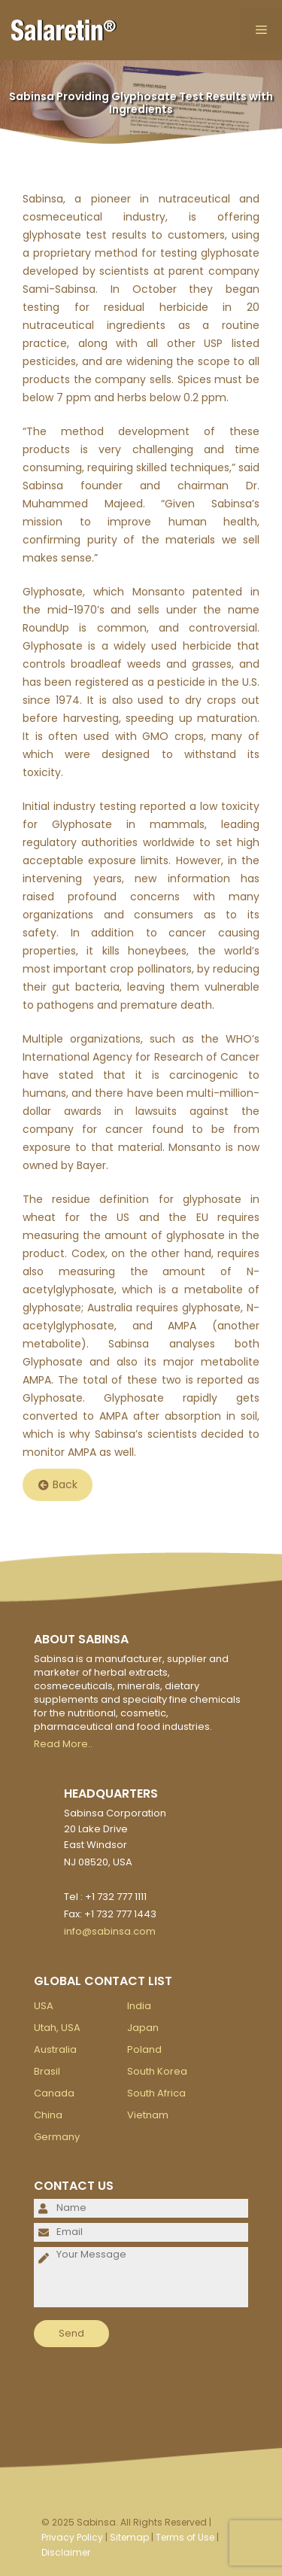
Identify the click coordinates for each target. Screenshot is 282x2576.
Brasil (47, 2071)
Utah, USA (57, 2027)
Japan (143, 2027)
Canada (54, 2093)
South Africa (156, 2093)
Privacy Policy (72, 2537)
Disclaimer (65, 2552)
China (48, 2115)
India (139, 2006)
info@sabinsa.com (110, 1931)
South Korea (157, 2071)
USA (43, 2006)
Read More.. (63, 1744)
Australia (55, 2049)
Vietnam (147, 2115)
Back (57, 1485)
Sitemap (129, 2537)
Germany (57, 2137)
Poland (144, 2049)
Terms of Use (185, 2537)
